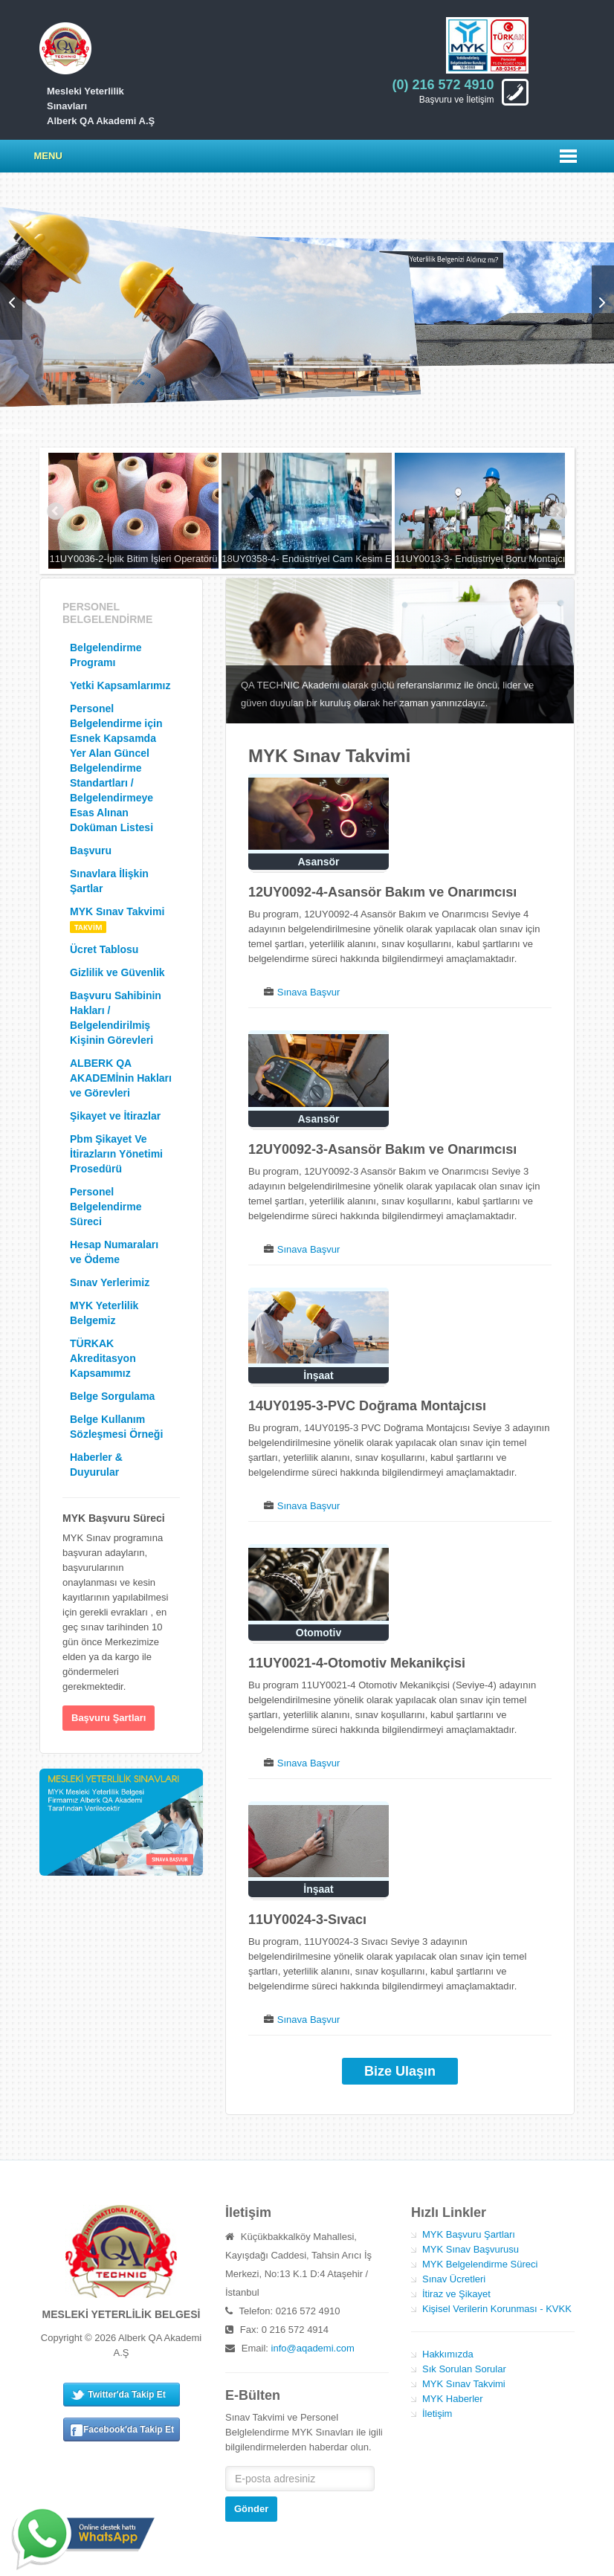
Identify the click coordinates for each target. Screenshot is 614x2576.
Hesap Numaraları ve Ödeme (114, 1252)
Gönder (251, 2508)
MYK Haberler (452, 2398)
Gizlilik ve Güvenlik (117, 972)
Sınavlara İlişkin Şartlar (109, 881)
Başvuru (91, 850)
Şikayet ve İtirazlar (115, 1116)
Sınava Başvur (308, 992)
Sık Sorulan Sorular (464, 2369)
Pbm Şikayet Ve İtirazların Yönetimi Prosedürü (116, 1154)
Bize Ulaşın (400, 2071)
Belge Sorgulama (112, 1396)
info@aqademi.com (313, 2348)
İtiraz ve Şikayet (456, 2293)
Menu (48, 155)
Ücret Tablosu (104, 949)
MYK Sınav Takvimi (117, 919)
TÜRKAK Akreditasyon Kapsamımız (103, 1358)
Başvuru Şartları (108, 1717)
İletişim (437, 2413)
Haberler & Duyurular (96, 1464)
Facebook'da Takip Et (128, 2429)
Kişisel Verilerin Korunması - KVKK (497, 2308)
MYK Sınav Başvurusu (470, 2249)
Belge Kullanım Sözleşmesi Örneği (116, 1426)
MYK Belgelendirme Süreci (479, 2264)
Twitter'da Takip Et (126, 2394)
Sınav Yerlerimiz (109, 1282)
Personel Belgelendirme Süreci (105, 1206)
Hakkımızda (448, 2354)
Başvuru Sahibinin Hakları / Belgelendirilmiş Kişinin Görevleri (115, 1018)
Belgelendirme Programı (105, 655)
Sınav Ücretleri (453, 2279)
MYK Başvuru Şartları (468, 2234)
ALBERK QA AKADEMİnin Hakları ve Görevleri (121, 1078)
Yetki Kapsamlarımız (120, 685)
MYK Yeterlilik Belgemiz (104, 1313)
